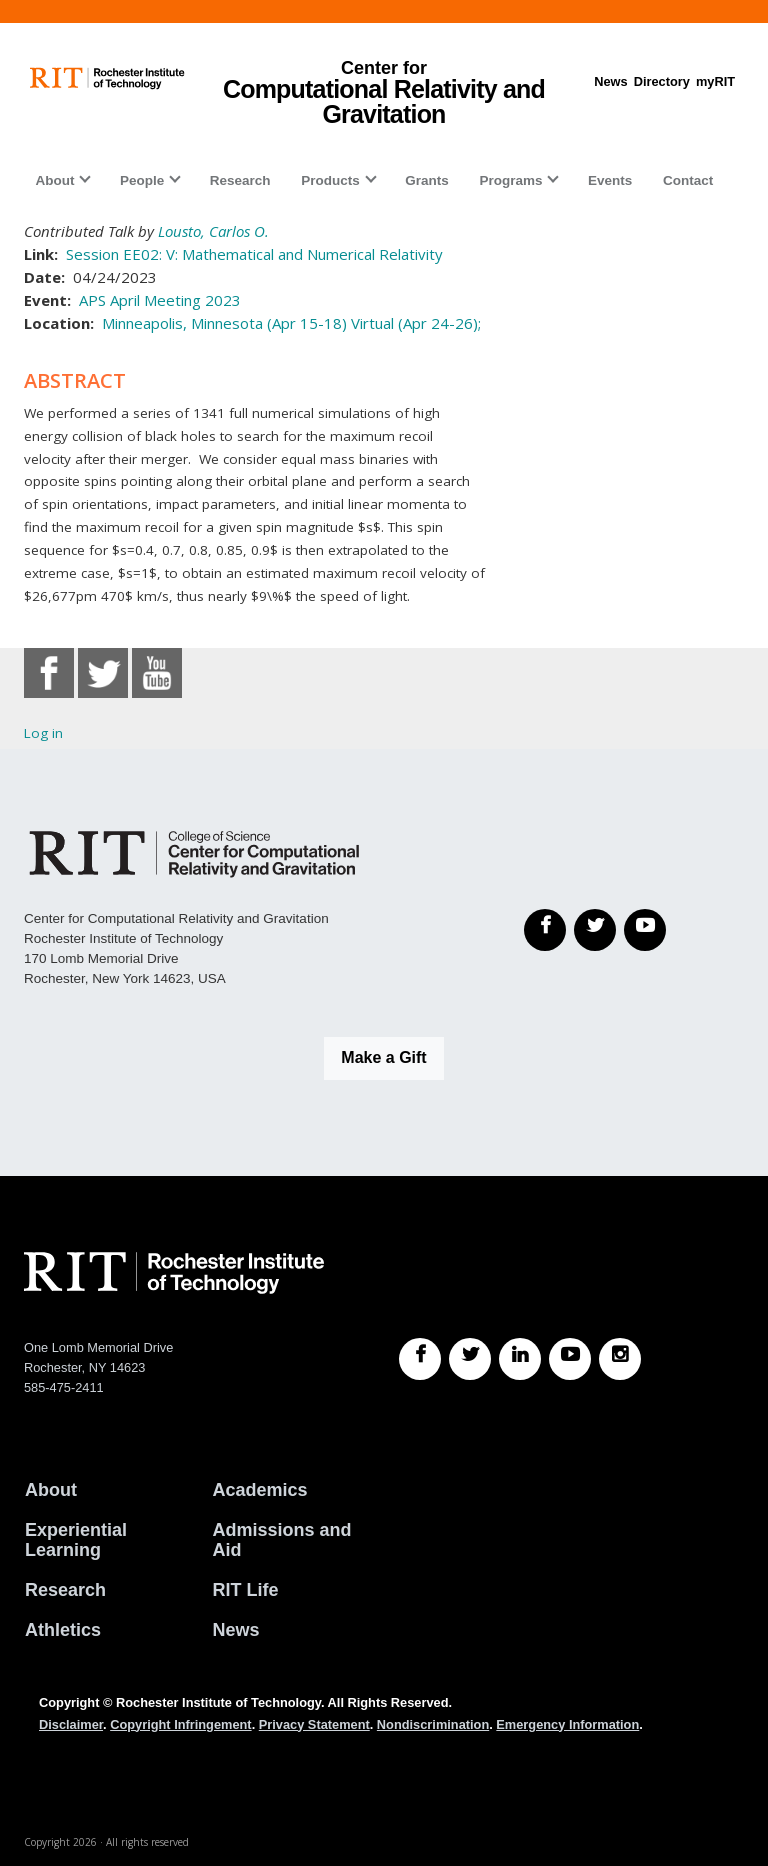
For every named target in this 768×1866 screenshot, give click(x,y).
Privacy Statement (314, 1724)
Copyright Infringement (180, 1724)
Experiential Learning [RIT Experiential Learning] (76, 1540)
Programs (510, 180)
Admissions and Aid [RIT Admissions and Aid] (282, 1540)
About (54, 180)
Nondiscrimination (433, 1724)
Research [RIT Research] (65, 1590)
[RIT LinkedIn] (520, 1359)
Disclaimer (71, 1724)
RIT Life (246, 1590)
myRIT (715, 81)
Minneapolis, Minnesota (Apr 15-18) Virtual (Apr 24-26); (291, 323)
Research (240, 180)
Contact (688, 180)
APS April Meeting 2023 (160, 300)
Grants (427, 180)
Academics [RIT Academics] (260, 1490)
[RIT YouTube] (570, 1359)
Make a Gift (383, 1057)
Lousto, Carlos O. (213, 231)
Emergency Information (567, 1724)
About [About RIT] (51, 1490)
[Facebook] (545, 930)
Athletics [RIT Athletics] (63, 1630)
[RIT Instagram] (620, 1359)
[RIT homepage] (107, 78)
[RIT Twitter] (470, 1359)
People (142, 180)
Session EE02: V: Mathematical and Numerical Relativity (254, 254)
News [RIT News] (236, 1630)
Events (610, 180)
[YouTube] (645, 930)
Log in (43, 733)
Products (330, 180)
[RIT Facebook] (420, 1359)
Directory (662, 81)
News (610, 81)
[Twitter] (595, 930)
